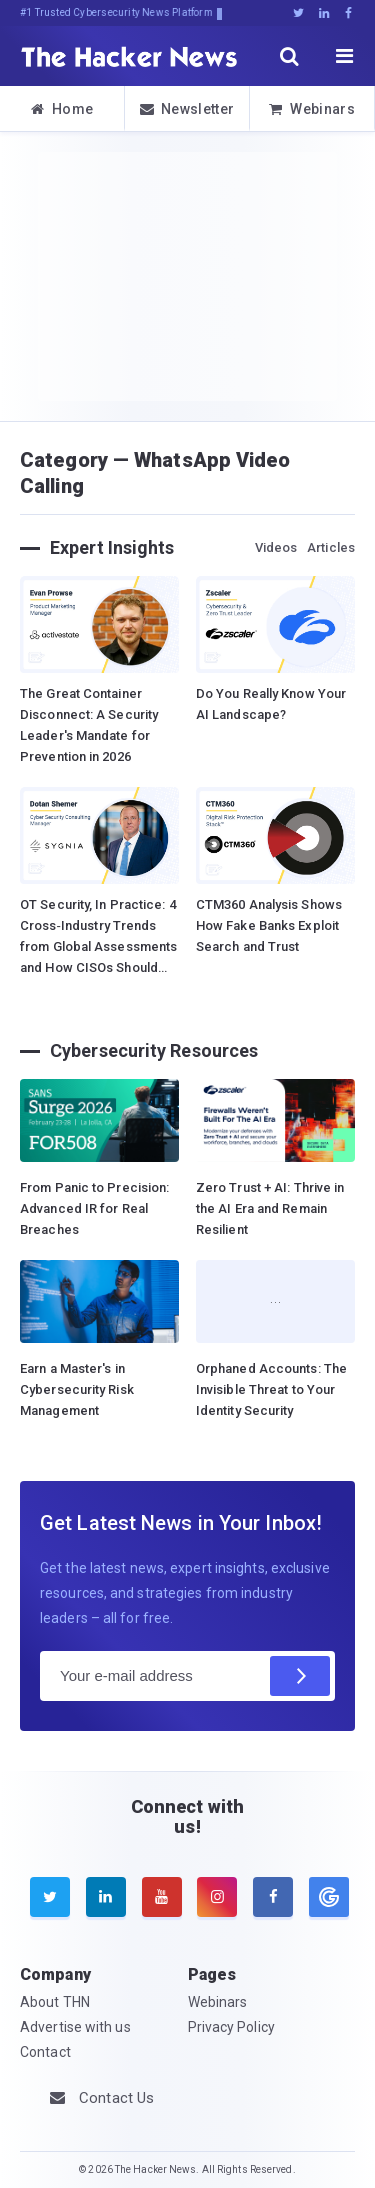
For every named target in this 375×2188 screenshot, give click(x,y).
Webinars (312, 109)
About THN (55, 2002)
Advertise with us (75, 2027)
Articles (331, 547)
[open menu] (345, 56)
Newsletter (187, 109)
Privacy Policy (231, 2027)
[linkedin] (106, 1897)
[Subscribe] (300, 1676)
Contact (45, 2052)
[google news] (327, 1897)
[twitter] (50, 1897)
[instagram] (217, 1897)
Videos (276, 547)
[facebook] (273, 1897)
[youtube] (162, 1897)
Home (62, 109)
